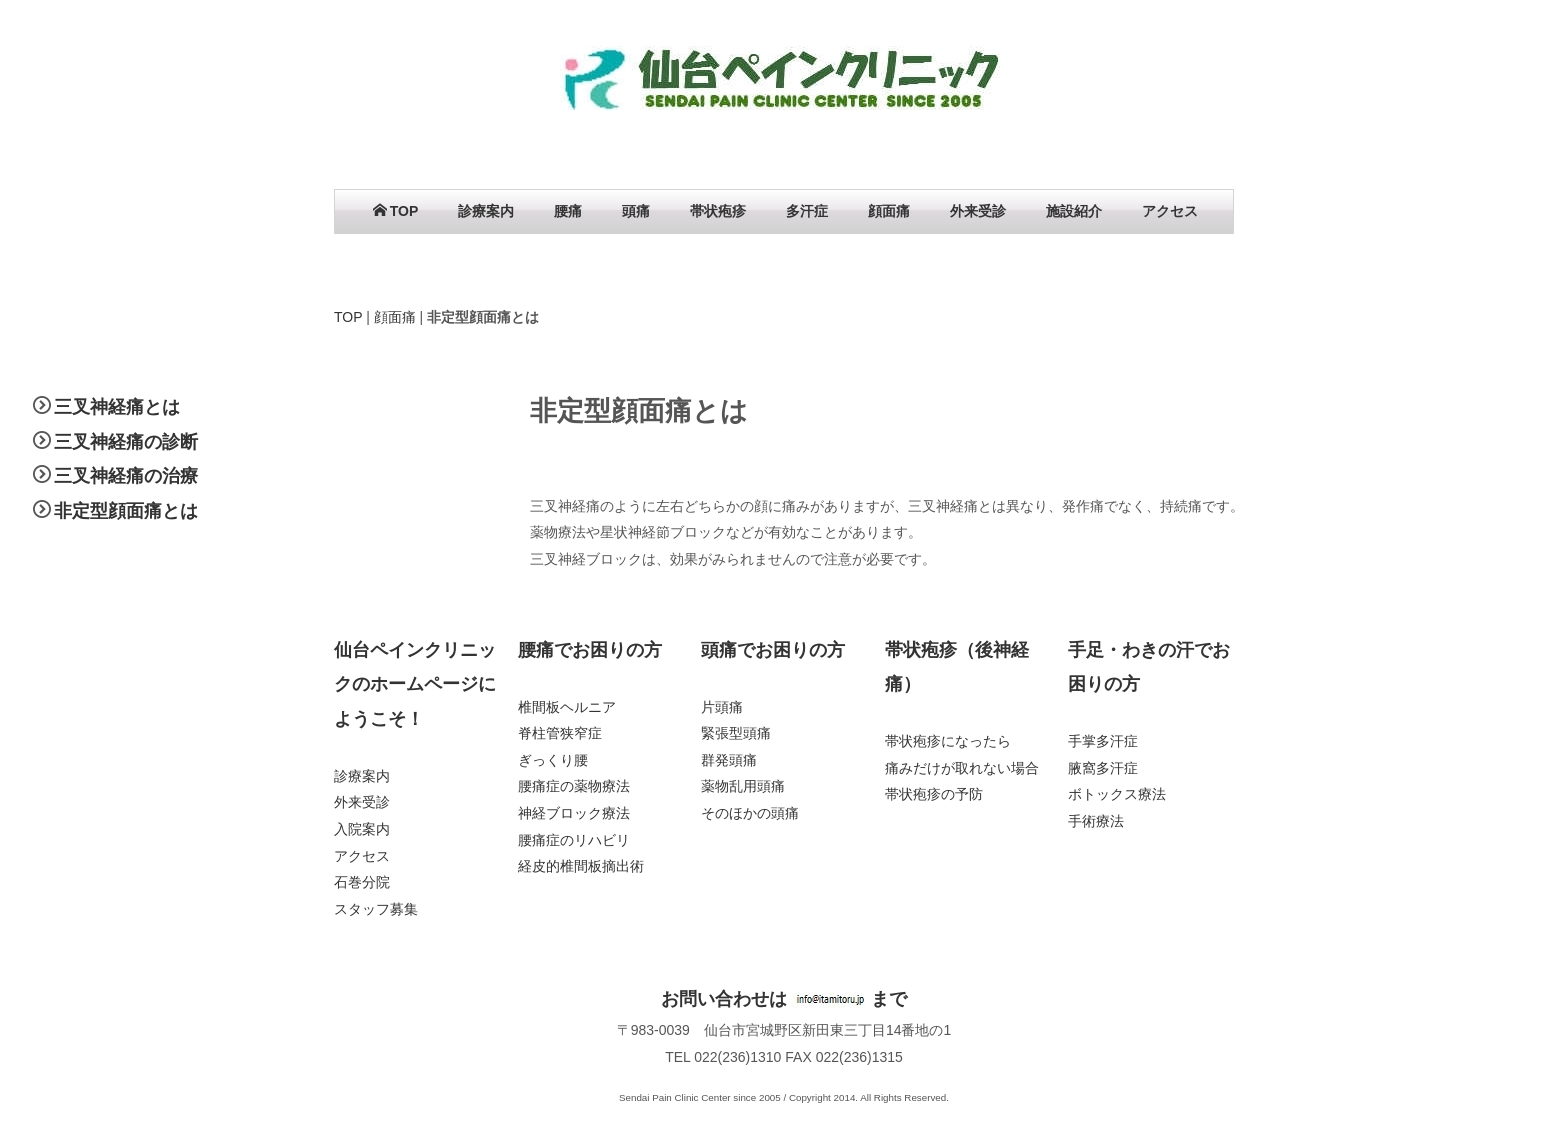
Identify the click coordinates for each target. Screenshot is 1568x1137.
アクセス (1170, 211)
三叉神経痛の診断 (126, 442)
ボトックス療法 (1117, 794)
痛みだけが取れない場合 (962, 768)
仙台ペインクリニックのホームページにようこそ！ (415, 684)
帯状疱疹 (718, 211)
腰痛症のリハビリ (574, 840)
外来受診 (978, 211)
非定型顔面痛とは (126, 511)
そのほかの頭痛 (750, 813)
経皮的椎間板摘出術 (581, 866)
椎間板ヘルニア (567, 707)
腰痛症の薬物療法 (574, 786)
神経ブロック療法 (574, 813)
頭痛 (636, 211)
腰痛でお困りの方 (590, 650)
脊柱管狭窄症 (560, 733)
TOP (396, 211)
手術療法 (1096, 821)
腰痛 (568, 211)
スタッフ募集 (376, 909)
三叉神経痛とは (117, 407)
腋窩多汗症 (1103, 768)
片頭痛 (722, 707)
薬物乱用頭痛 (743, 786)
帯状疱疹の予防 (934, 794)
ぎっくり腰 (553, 760)
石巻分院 (362, 882)
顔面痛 (889, 211)
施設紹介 (1074, 211)
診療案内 (486, 211)
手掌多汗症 (1103, 741)
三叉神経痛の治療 (126, 476)
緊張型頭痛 (736, 733)
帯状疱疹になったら (948, 741)
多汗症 (807, 211)
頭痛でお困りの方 (773, 650)
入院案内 (362, 829)
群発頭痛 (729, 760)
